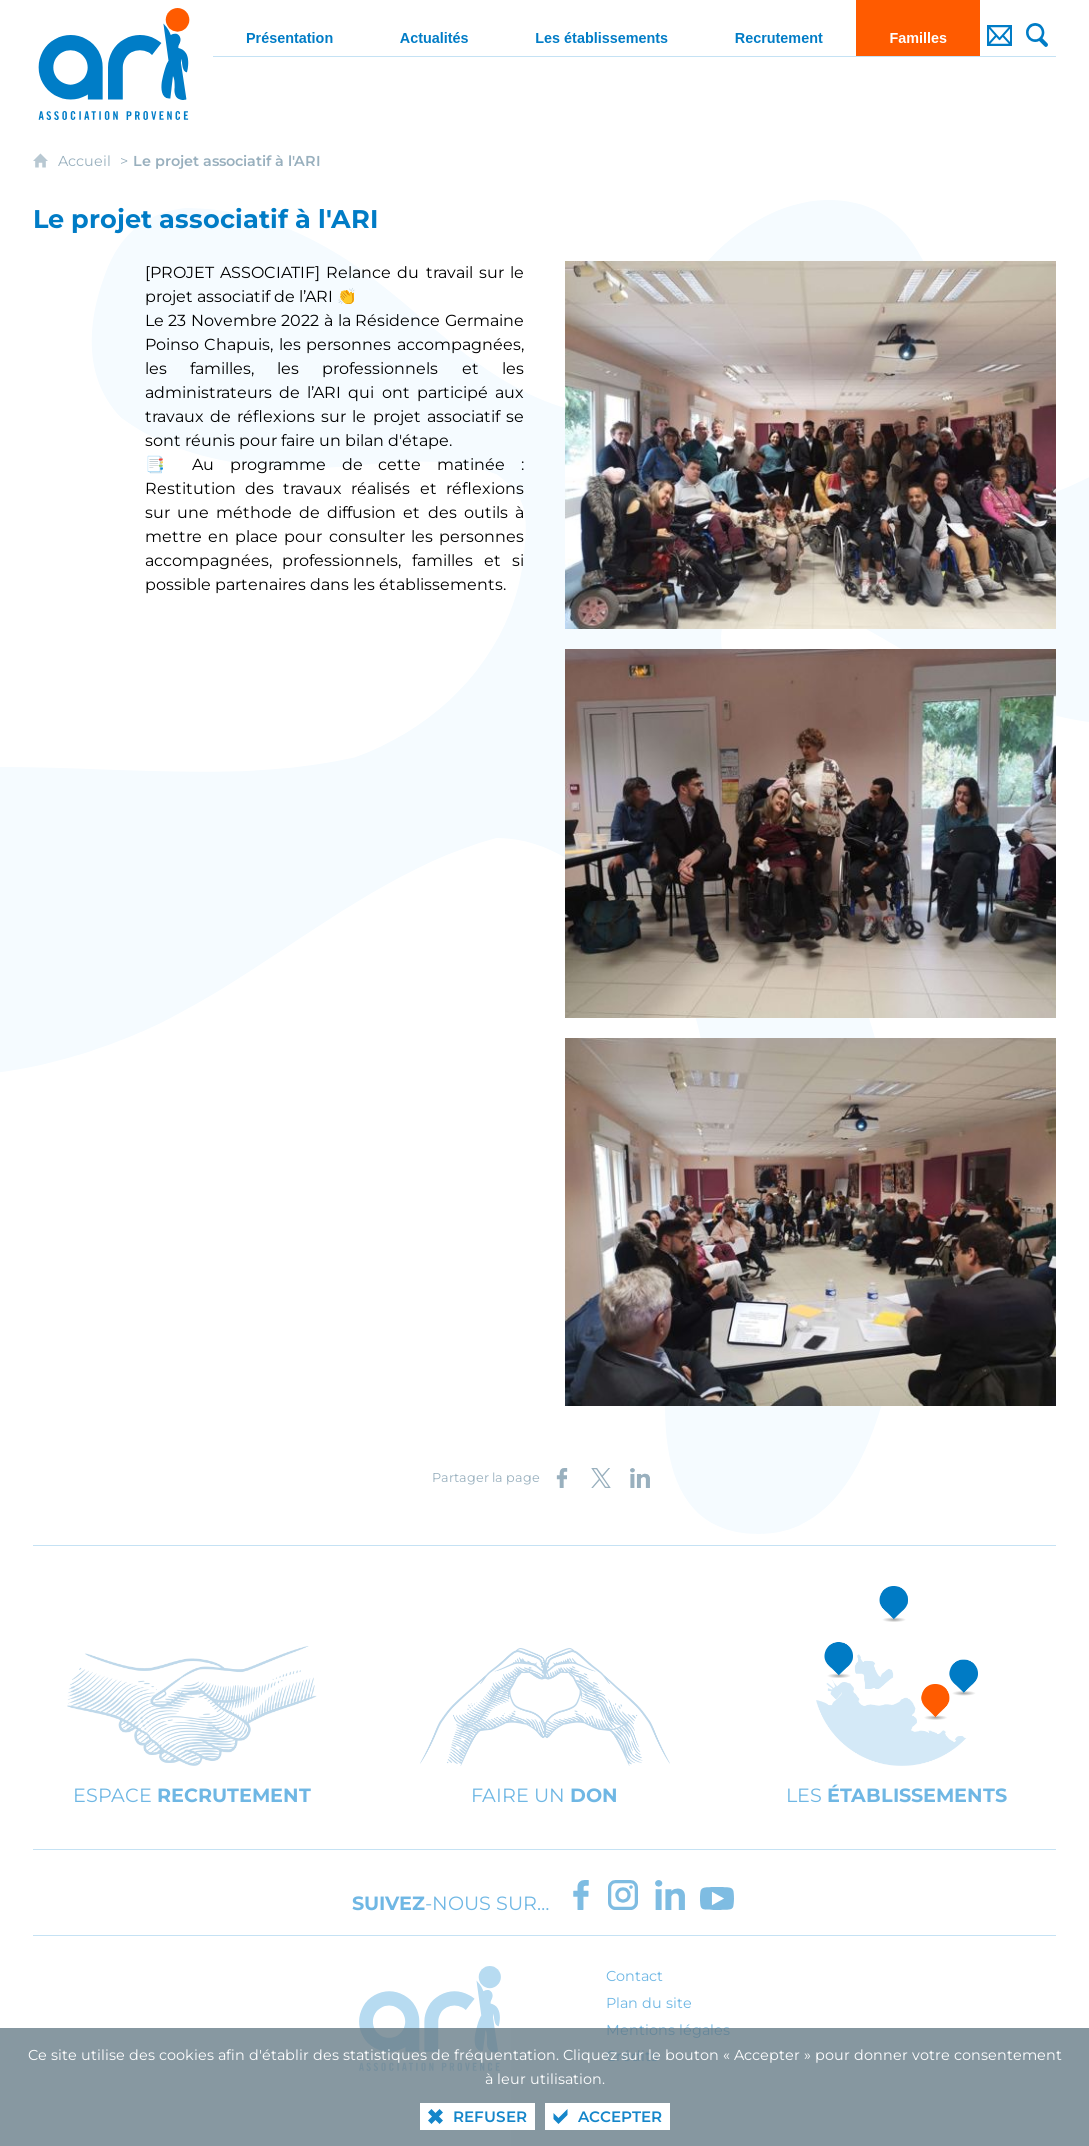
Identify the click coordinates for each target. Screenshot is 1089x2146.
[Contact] (999, 28)
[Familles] (918, 28)
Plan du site (649, 2003)
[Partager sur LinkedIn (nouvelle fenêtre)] (640, 1478)
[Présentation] (290, 28)
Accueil (86, 161)
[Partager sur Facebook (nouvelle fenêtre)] (562, 1478)
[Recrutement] (778, 28)
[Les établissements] (601, 28)
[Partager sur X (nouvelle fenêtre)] (601, 1478)
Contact (634, 1976)
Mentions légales (668, 2030)
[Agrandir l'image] (810, 443)
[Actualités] (434, 28)
